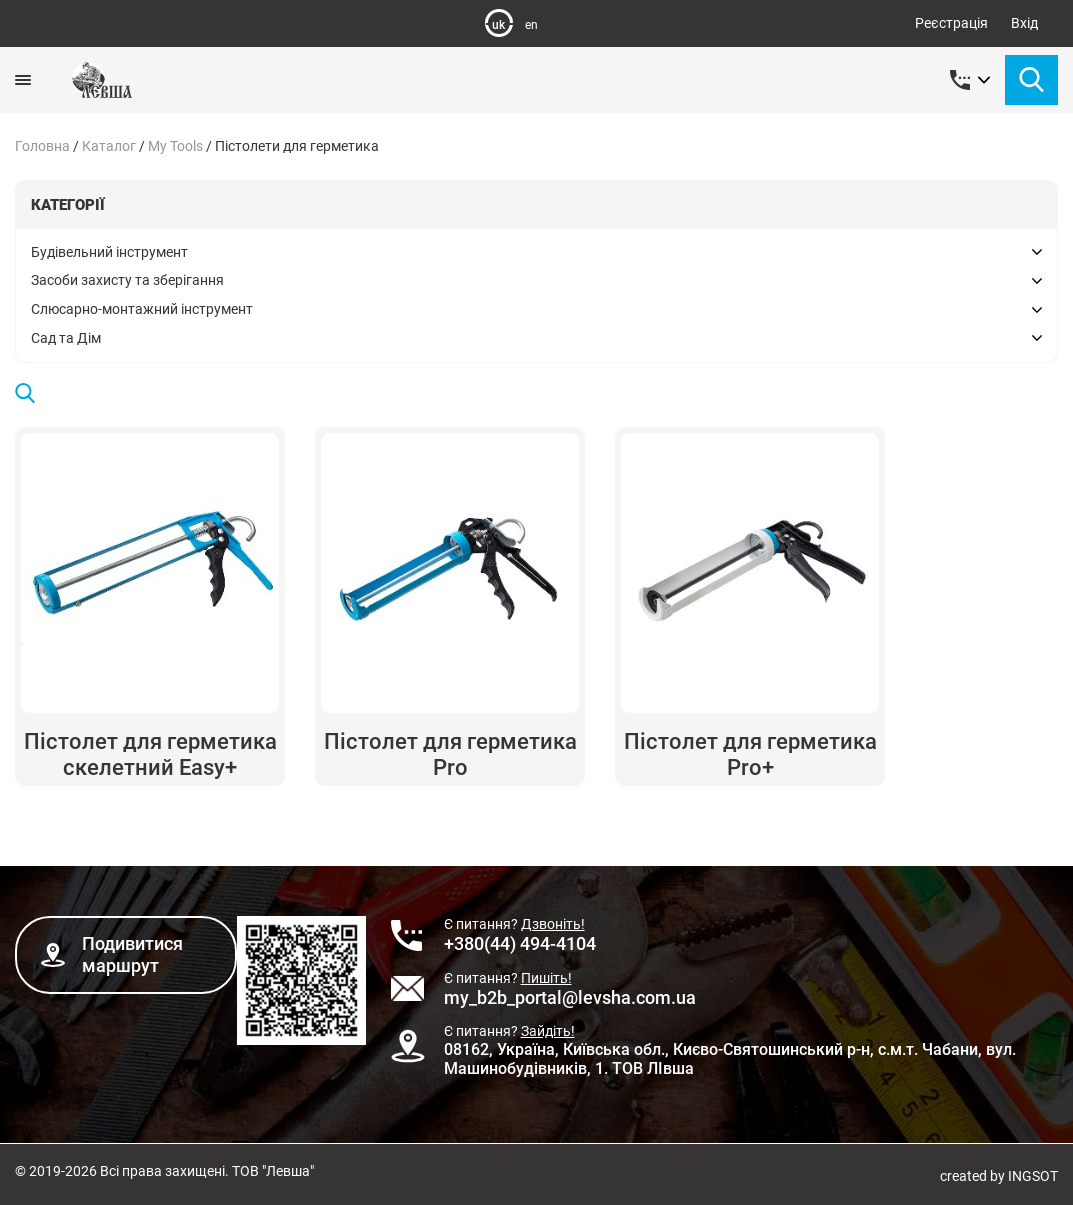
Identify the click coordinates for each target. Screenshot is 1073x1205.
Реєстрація (951, 23)
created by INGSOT (999, 1176)
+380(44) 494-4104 (520, 943)
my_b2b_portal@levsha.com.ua (570, 997)
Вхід (1024, 23)
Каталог (109, 146)
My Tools (175, 146)
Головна (42, 146)
